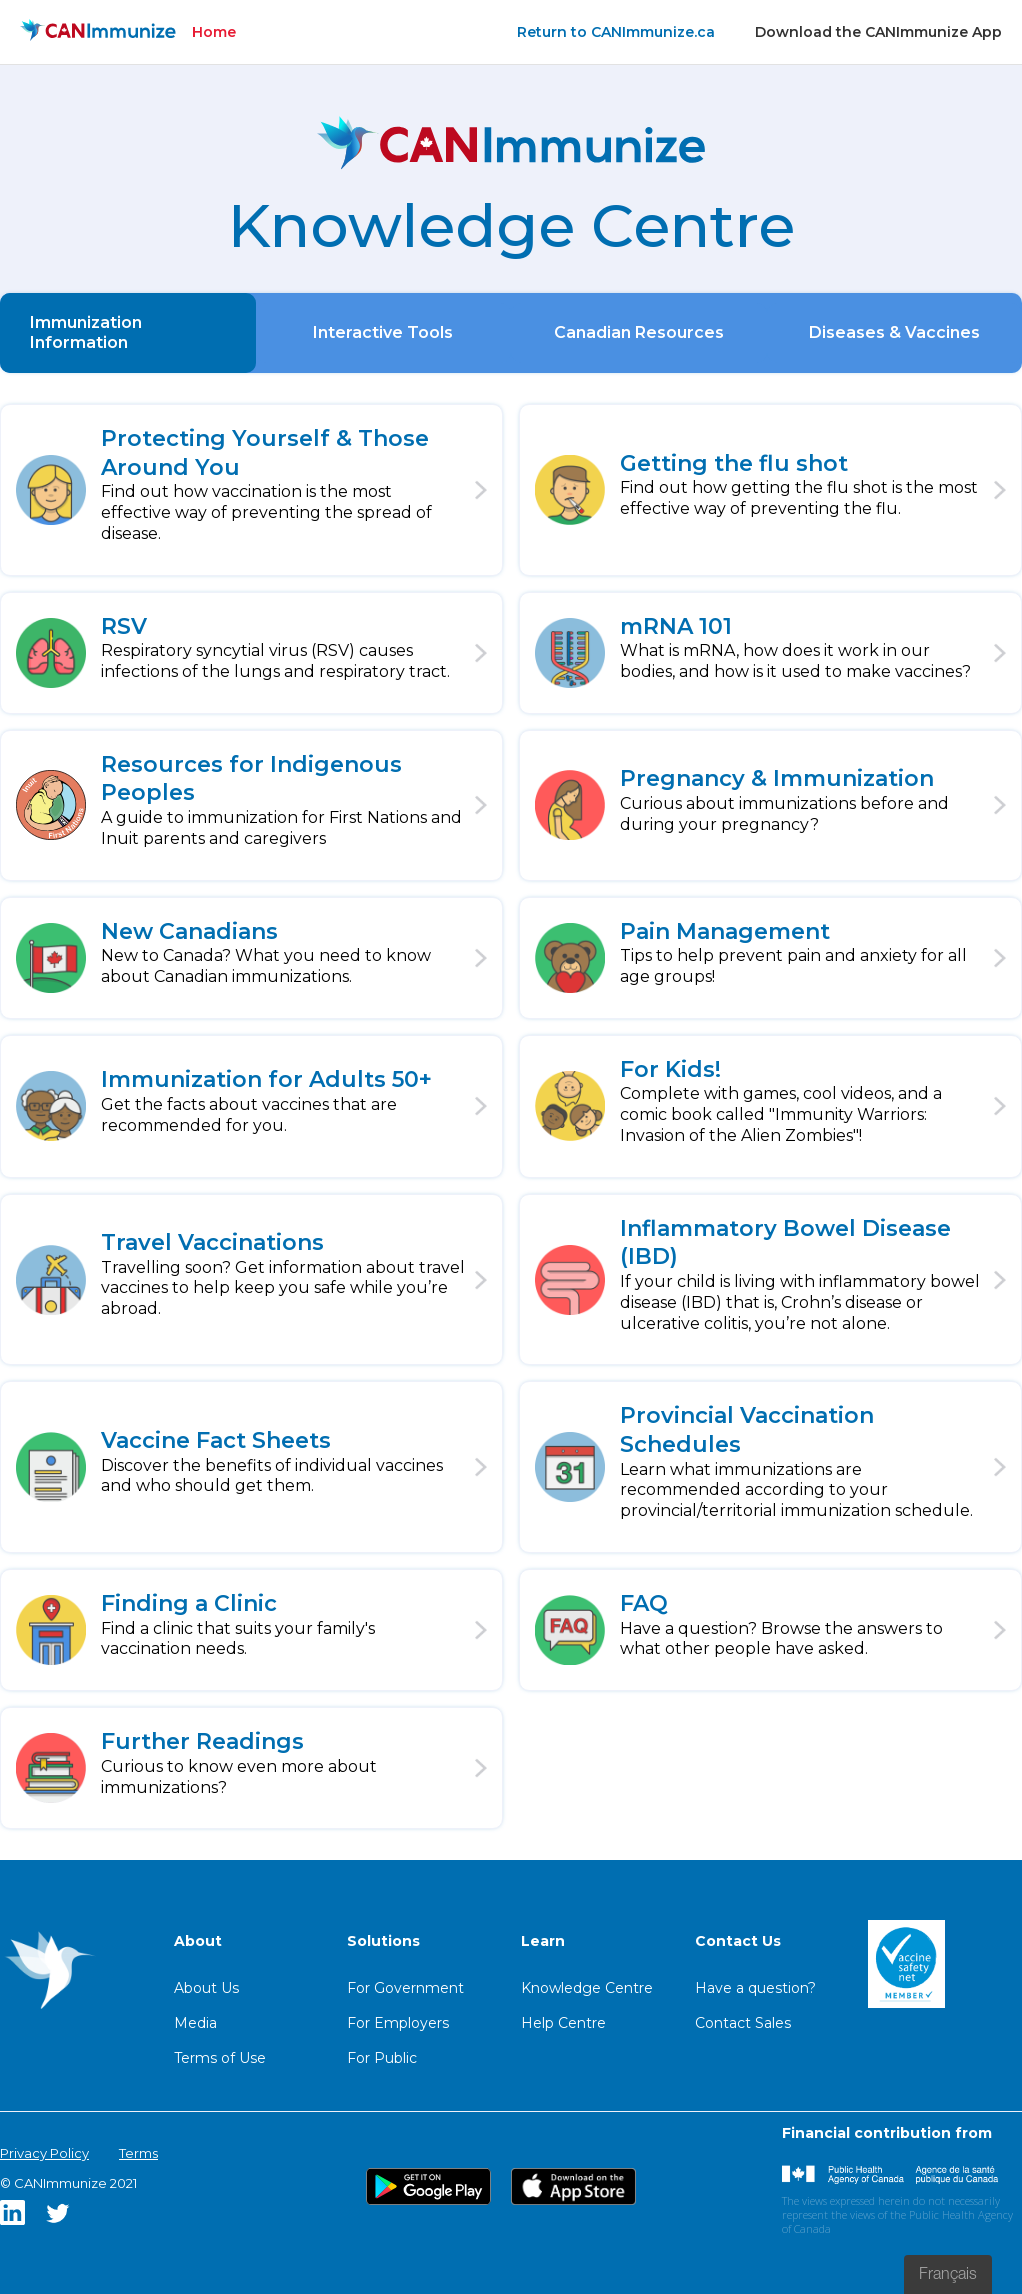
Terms (138, 2153)
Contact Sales (743, 2023)
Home (214, 32)
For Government (405, 1988)
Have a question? (755, 1988)
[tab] (128, 333)
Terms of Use (220, 2058)
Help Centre (563, 2023)
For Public (382, 2058)
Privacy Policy (44, 2153)
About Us (206, 1988)
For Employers (398, 2023)
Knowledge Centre (587, 1988)
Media (195, 2023)
